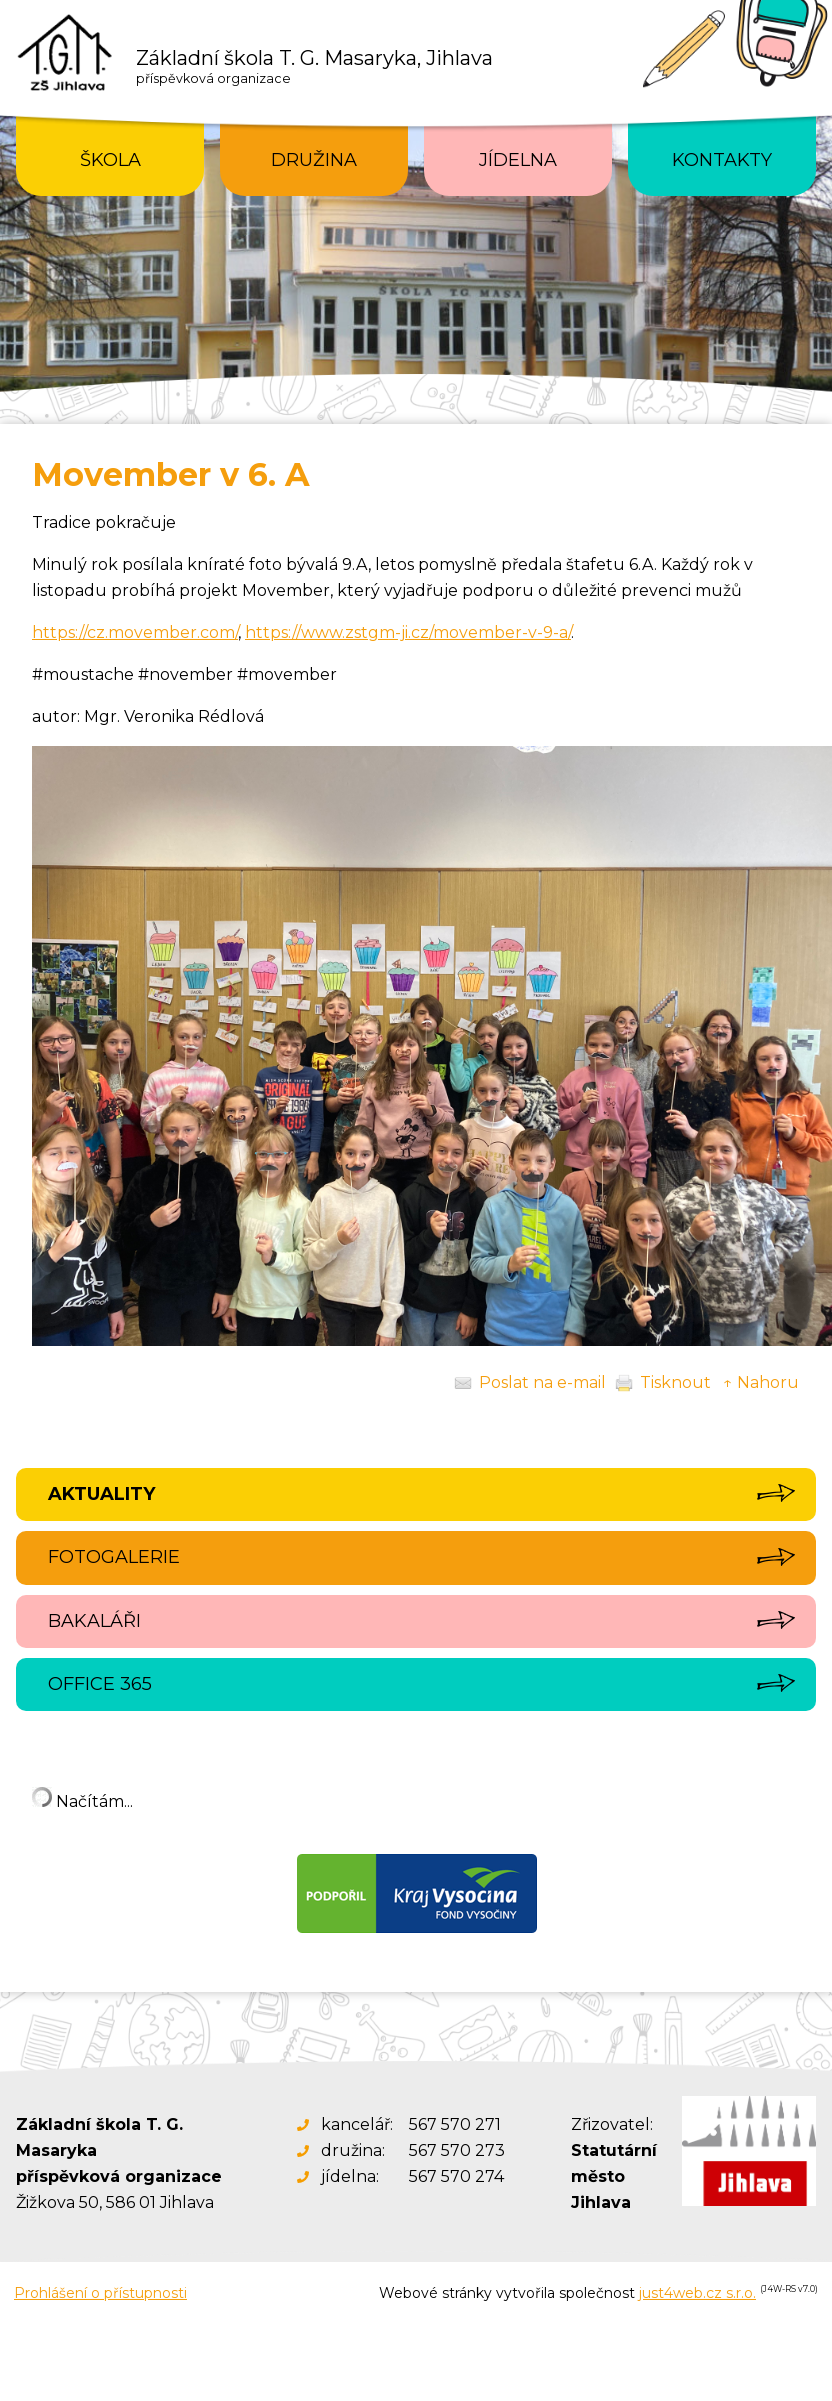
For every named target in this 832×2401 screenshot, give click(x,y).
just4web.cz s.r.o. (697, 2293)
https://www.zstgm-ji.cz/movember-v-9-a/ (408, 632)
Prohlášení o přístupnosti (100, 2293)
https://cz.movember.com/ (135, 632)
